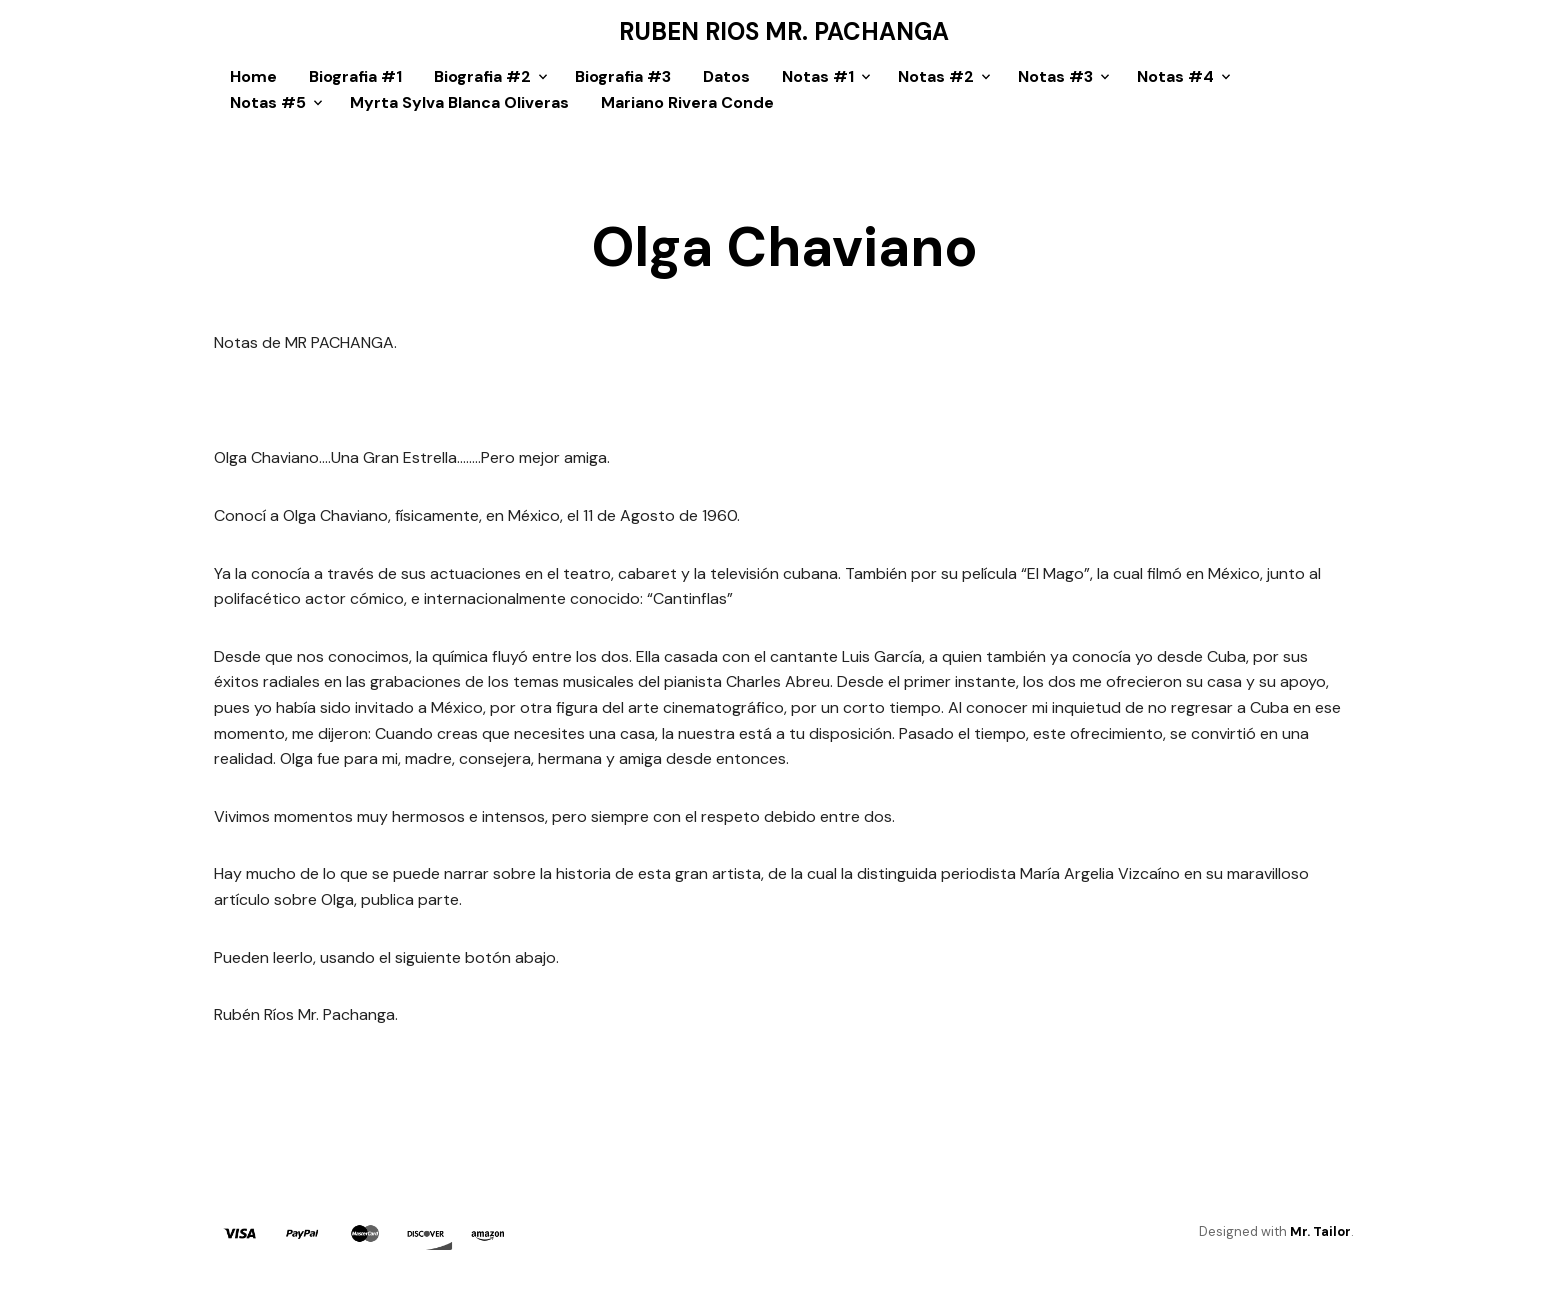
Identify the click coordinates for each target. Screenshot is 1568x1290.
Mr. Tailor (1320, 1231)
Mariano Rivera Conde (687, 102)
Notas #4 (1175, 76)
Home (253, 76)
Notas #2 (936, 76)
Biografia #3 (623, 76)
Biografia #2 (482, 76)
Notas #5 (268, 102)
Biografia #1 (355, 76)
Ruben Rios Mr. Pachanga (784, 32)
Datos (726, 76)
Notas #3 (1055, 76)
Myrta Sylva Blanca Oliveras (459, 102)
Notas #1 (818, 76)
